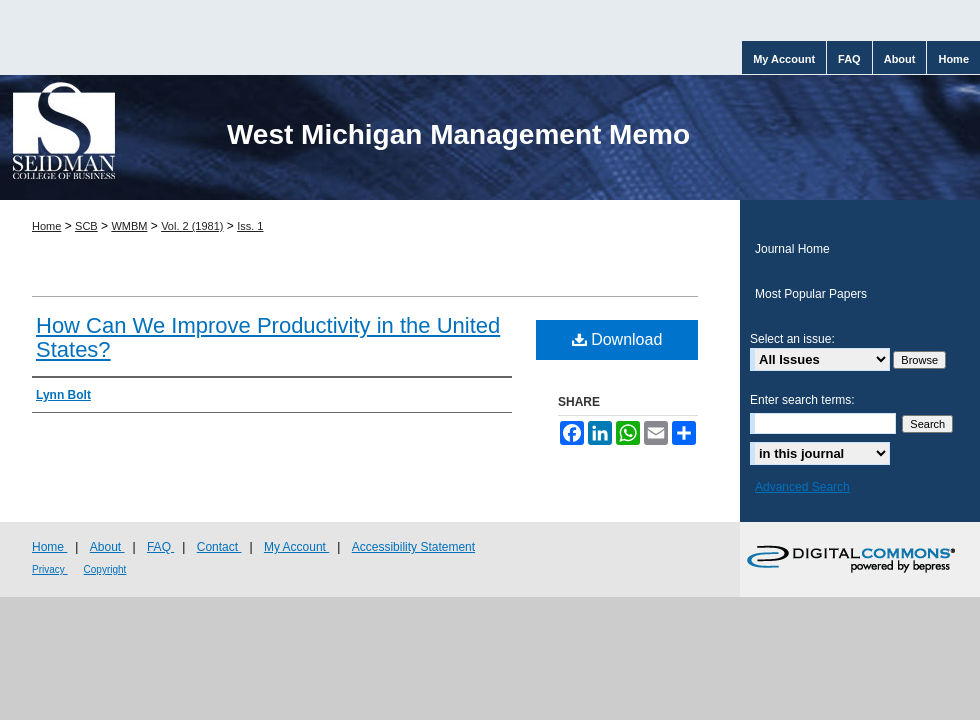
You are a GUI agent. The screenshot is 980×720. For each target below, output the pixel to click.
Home (46, 226)
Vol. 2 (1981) (192, 226)
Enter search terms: (802, 400)
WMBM (129, 226)
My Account (296, 547)
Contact (219, 547)
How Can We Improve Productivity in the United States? (268, 337)
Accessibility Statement (413, 547)
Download (617, 339)
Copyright (105, 569)
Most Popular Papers (811, 294)
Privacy (50, 569)
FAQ (160, 547)
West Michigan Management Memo (458, 134)
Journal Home (792, 249)
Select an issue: (792, 339)
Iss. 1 (250, 226)
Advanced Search (802, 487)
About (107, 547)
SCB (86, 226)
